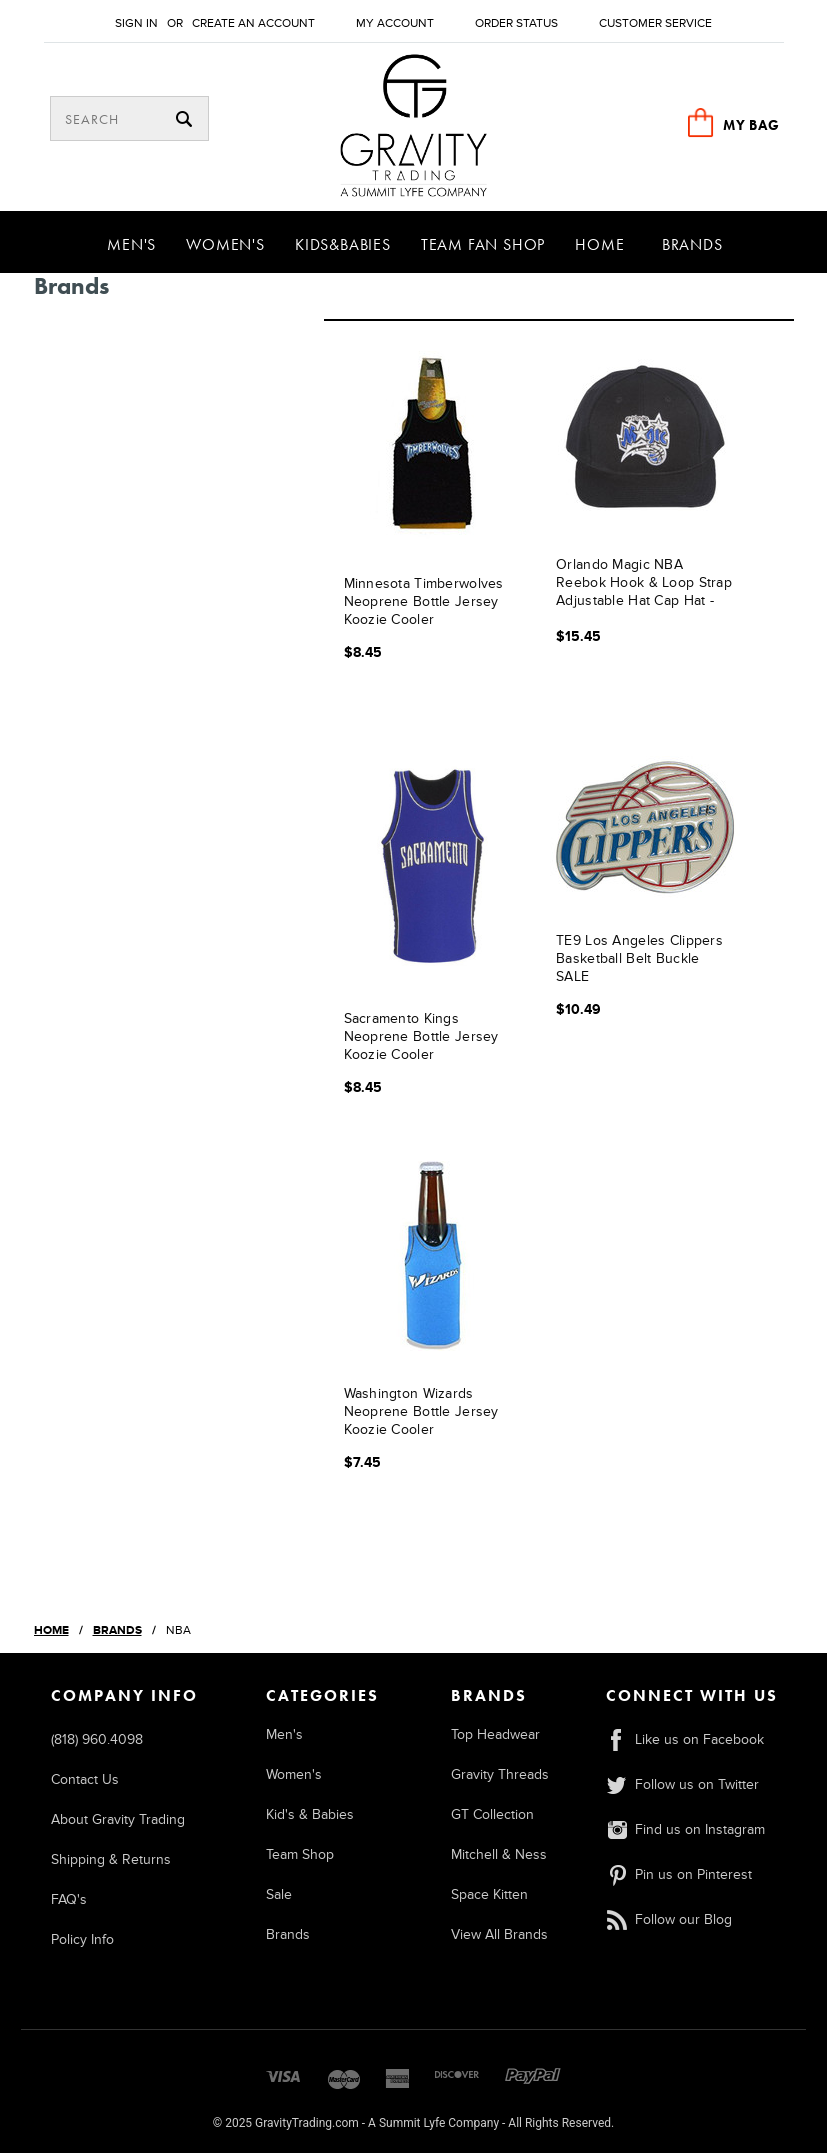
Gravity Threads (500, 1774)
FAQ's (69, 1899)
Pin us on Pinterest (679, 1874)
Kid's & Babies (310, 1814)
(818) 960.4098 (97, 1739)
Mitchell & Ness (499, 1854)
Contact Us (85, 1779)
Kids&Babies (343, 244)
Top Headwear (495, 1734)
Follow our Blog (669, 1919)
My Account (395, 23)
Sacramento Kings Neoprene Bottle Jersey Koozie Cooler (421, 1036)
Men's (131, 244)
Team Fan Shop (483, 244)
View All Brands (499, 1934)
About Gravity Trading (118, 1819)
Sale (279, 1894)
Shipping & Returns (111, 1859)
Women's (225, 244)
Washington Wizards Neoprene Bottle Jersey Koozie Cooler (421, 1411)
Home (599, 244)
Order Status (516, 23)
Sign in (136, 23)
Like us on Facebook (685, 1739)
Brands (692, 244)
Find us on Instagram (685, 1829)
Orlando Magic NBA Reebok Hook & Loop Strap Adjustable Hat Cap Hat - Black (644, 584)
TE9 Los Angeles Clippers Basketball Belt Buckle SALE (639, 958)
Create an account (253, 23)
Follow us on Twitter (682, 1784)
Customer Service (655, 23)
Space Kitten (489, 1894)
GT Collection (492, 1814)
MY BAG (751, 125)
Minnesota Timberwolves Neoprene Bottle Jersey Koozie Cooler (424, 601)
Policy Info (82, 1939)
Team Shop (300, 1854)
